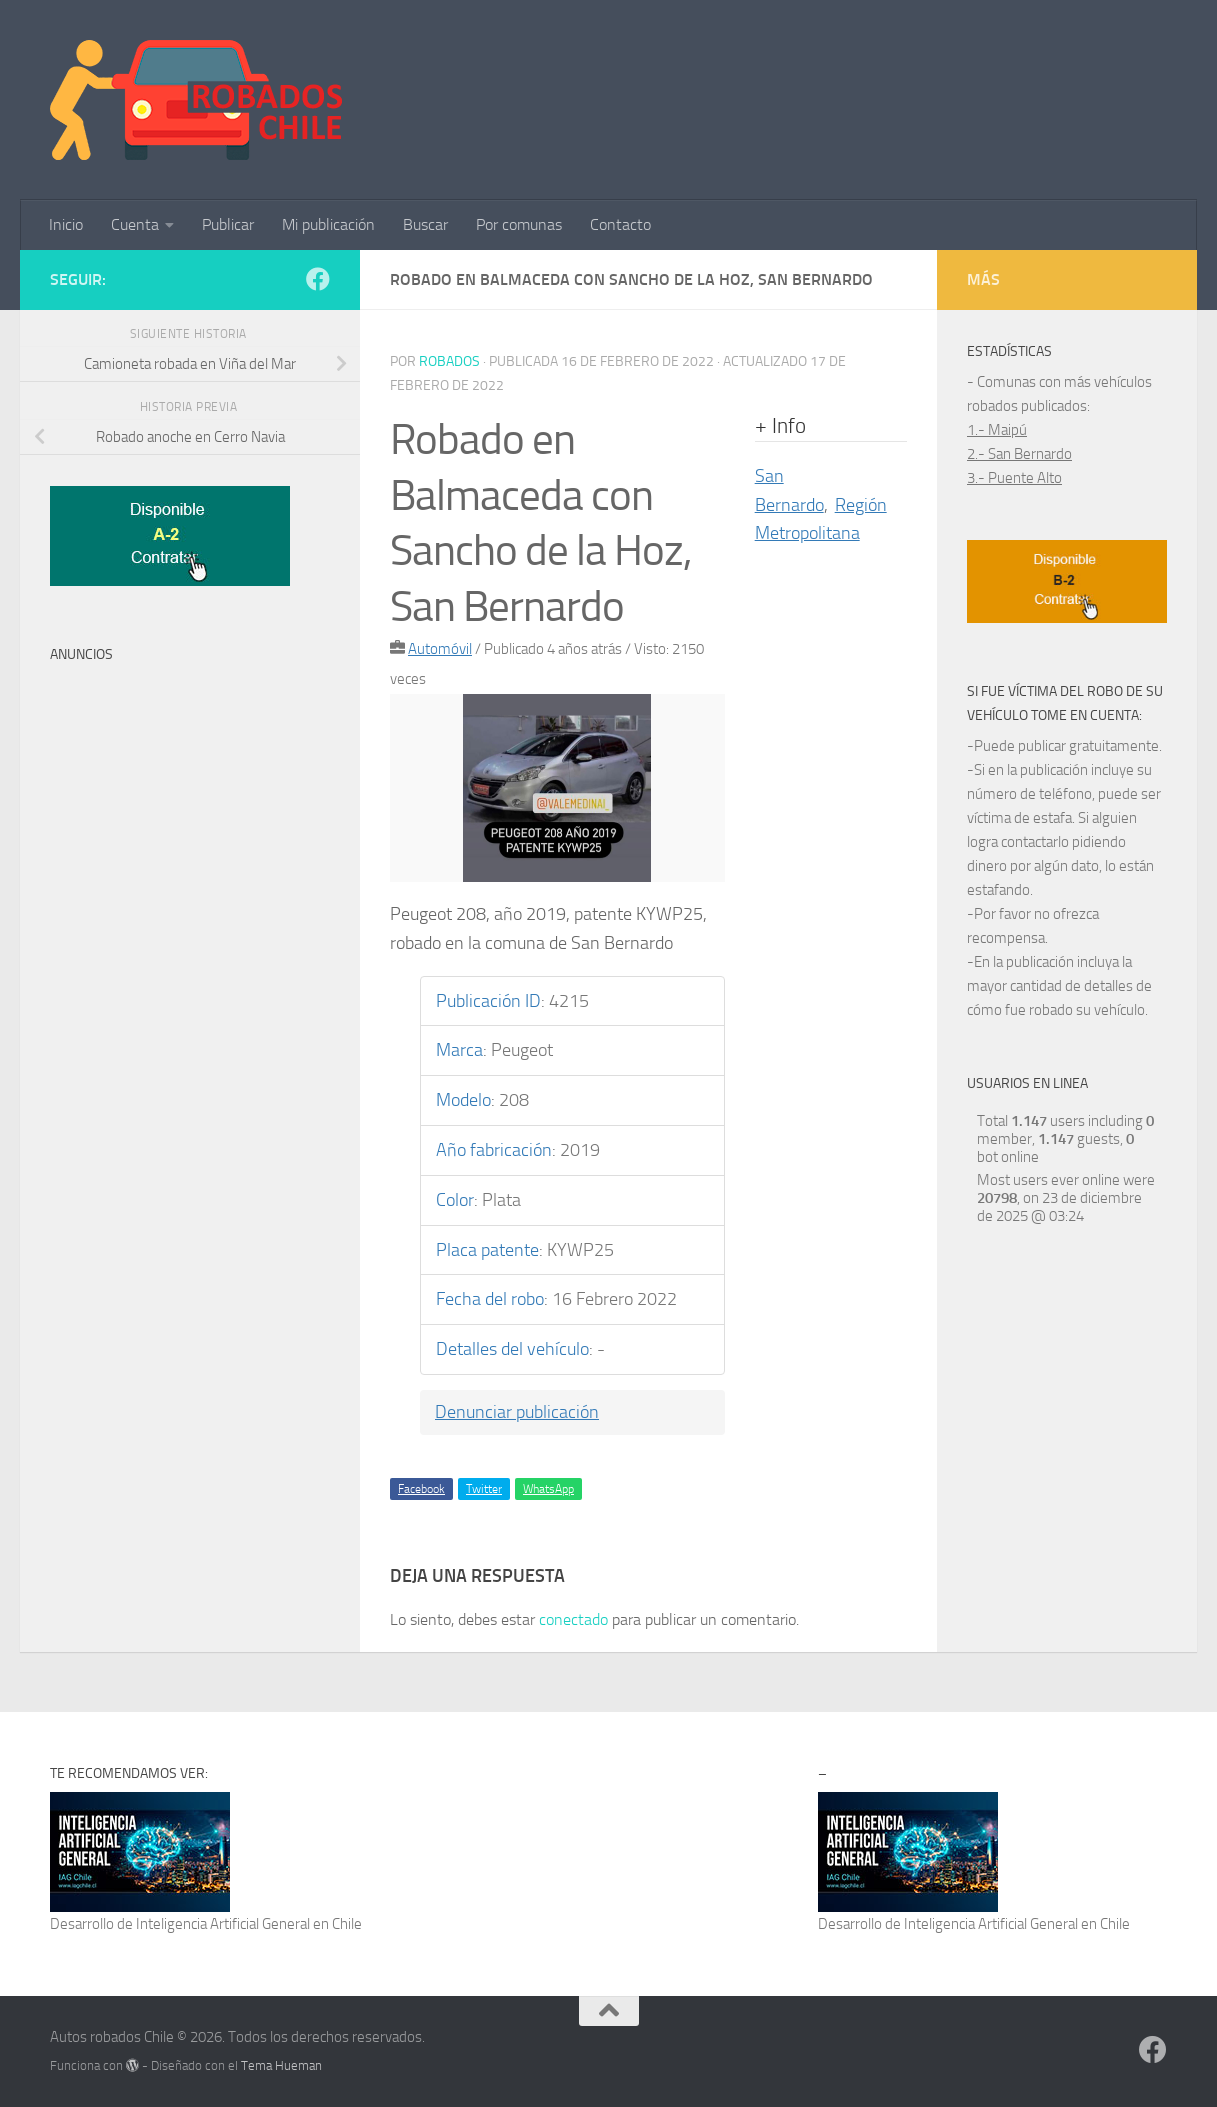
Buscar (425, 224)
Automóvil (440, 649)
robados (449, 361)
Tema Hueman (281, 2065)
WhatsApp (548, 1489)
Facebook (421, 1489)
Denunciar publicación (517, 1412)
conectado (573, 1619)
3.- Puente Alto (1014, 478)
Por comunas (519, 224)
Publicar (228, 224)
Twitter (484, 1489)
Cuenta (135, 224)
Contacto (620, 224)
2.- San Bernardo (1019, 454)
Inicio (66, 224)
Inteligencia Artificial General (223, 1924)
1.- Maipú (997, 430)
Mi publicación (328, 224)
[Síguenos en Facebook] (318, 279)
